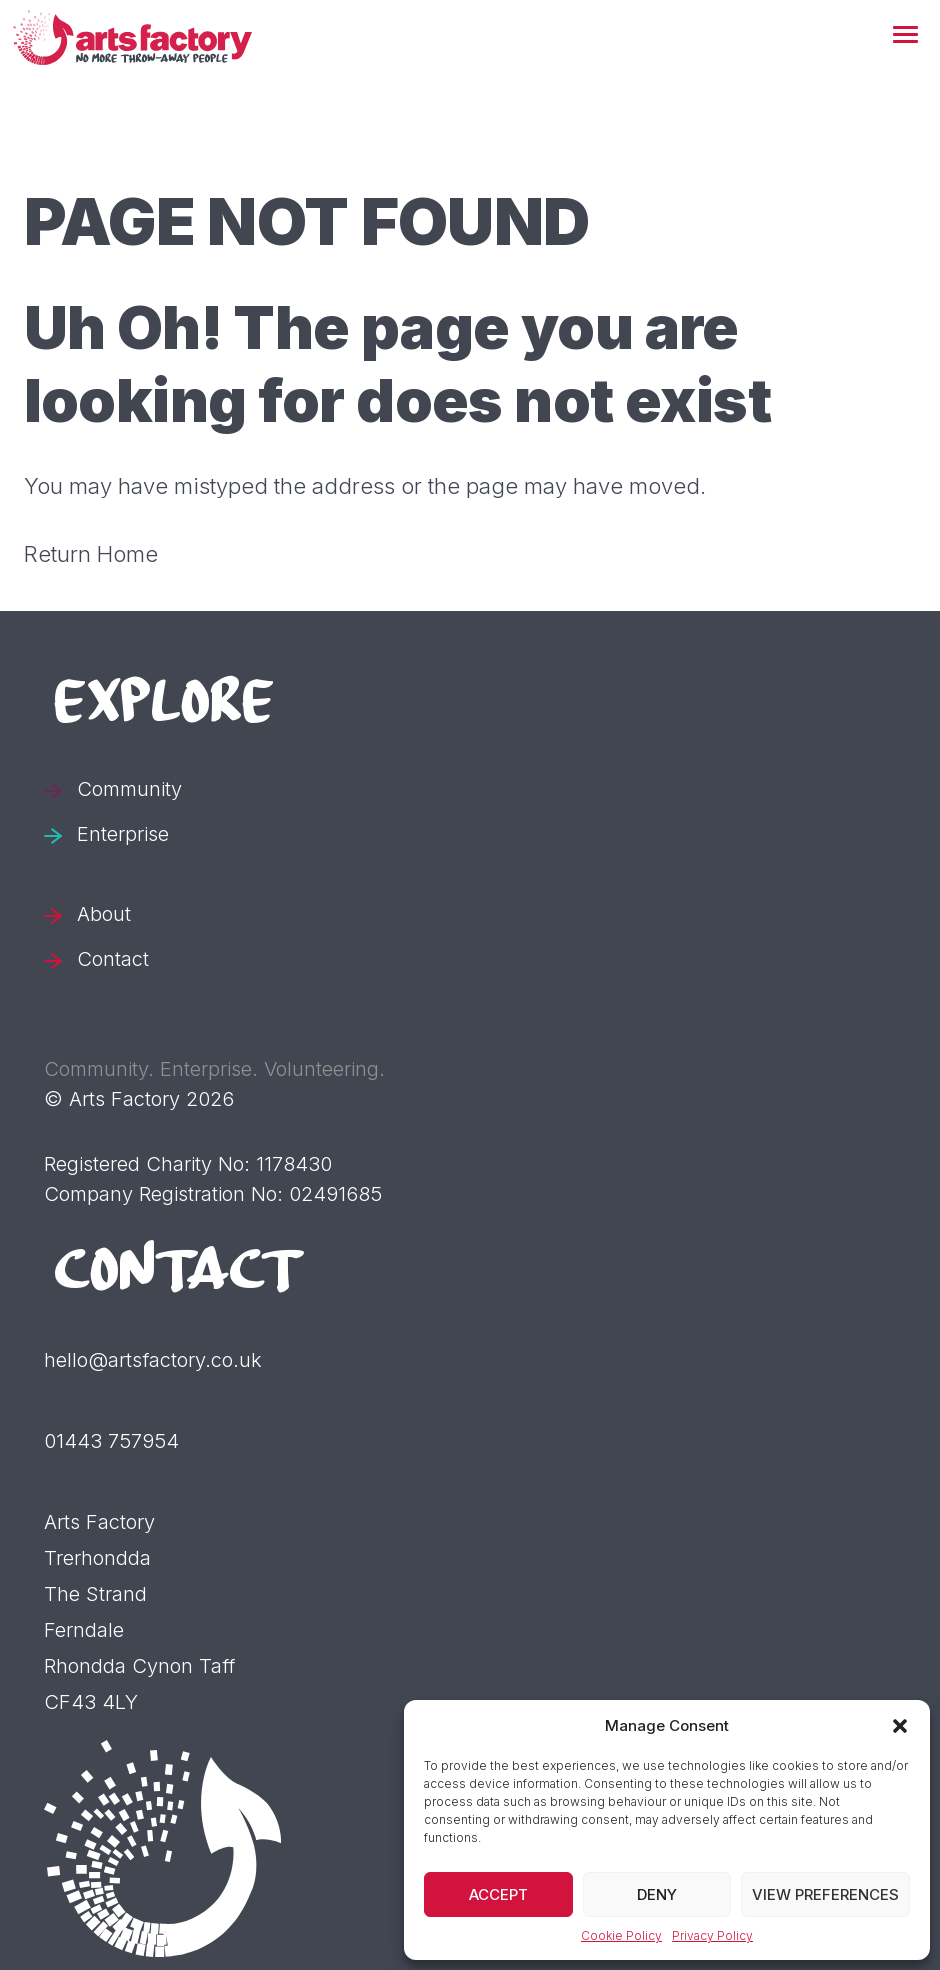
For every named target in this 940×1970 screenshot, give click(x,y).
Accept (498, 1894)
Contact (113, 959)
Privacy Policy (712, 1935)
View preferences (825, 1894)
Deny (657, 1894)
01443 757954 (111, 1441)
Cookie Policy (621, 1935)
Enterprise (123, 834)
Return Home (91, 554)
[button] (905, 36)
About (104, 914)
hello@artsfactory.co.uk (153, 1360)
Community (129, 789)
